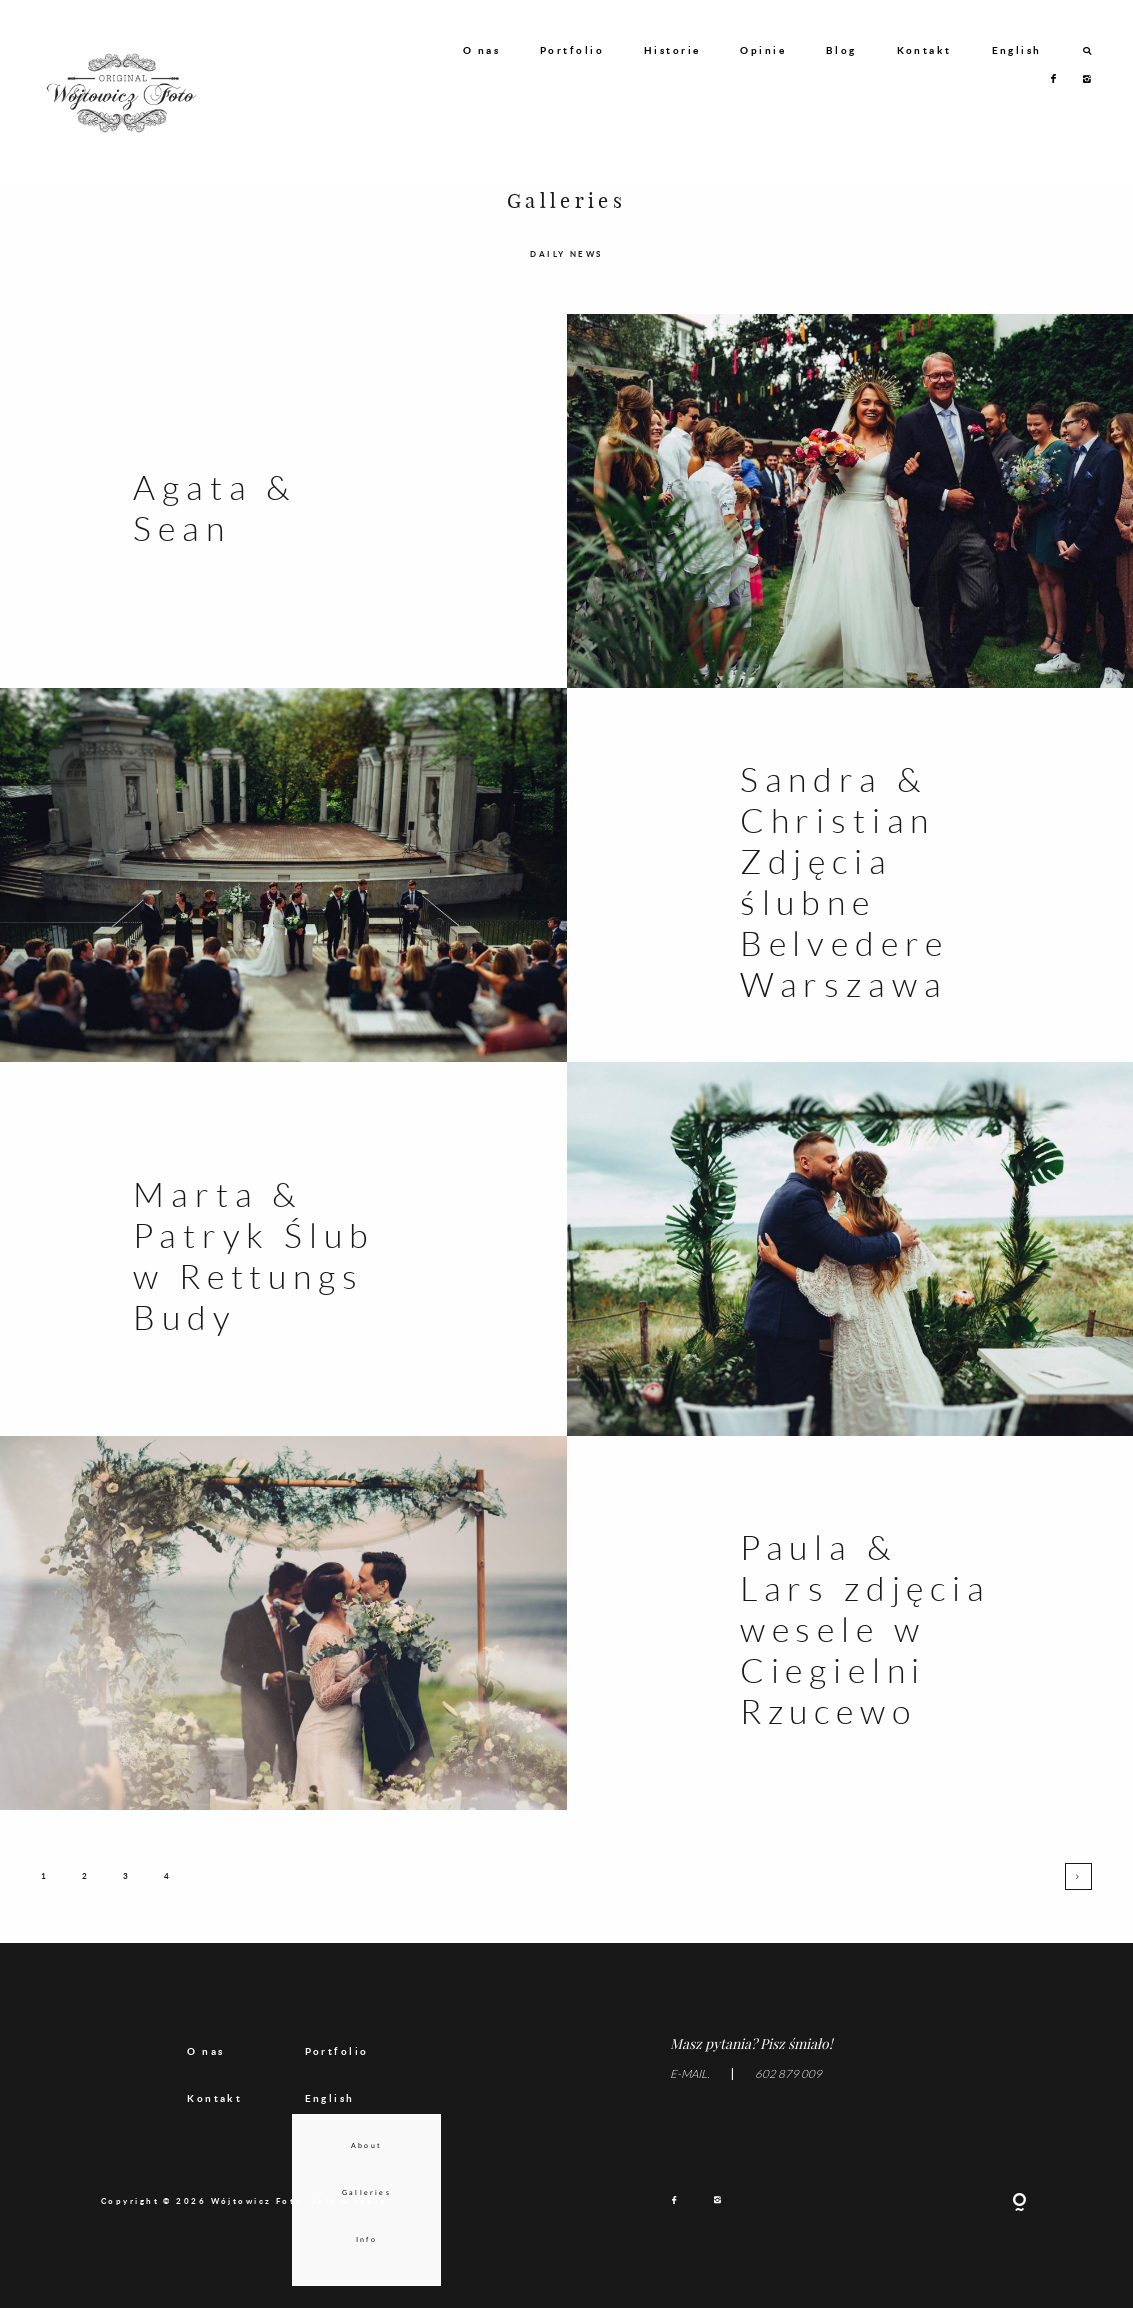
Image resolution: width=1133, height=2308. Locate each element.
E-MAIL (688, 2089)
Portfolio (572, 50)
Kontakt (924, 50)
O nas (481, 50)
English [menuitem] (330, 2113)
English (1017, 50)
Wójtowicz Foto (257, 2216)
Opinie (763, 50)
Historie (672, 50)
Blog (841, 50)
